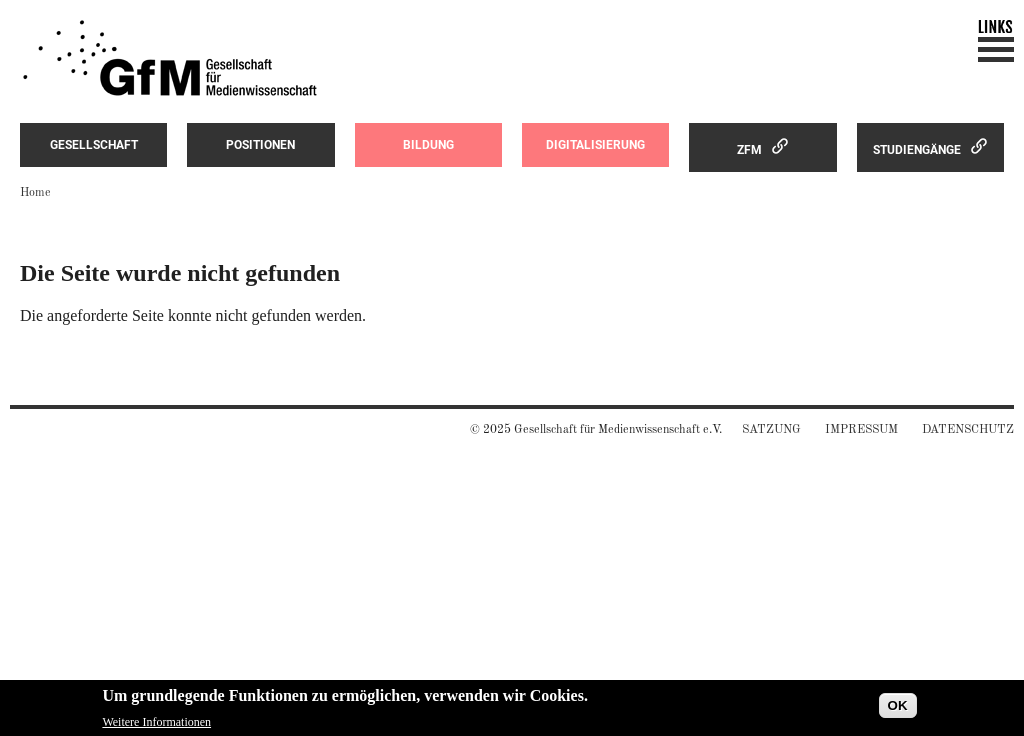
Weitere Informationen (156, 725)
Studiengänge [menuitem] (917, 150)
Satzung (771, 430)
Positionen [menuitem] (260, 145)
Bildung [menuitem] (428, 145)
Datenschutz (968, 430)
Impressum (861, 430)
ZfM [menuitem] (749, 150)
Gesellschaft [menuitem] (94, 145)
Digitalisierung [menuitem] (595, 145)
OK (898, 708)
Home (35, 193)
